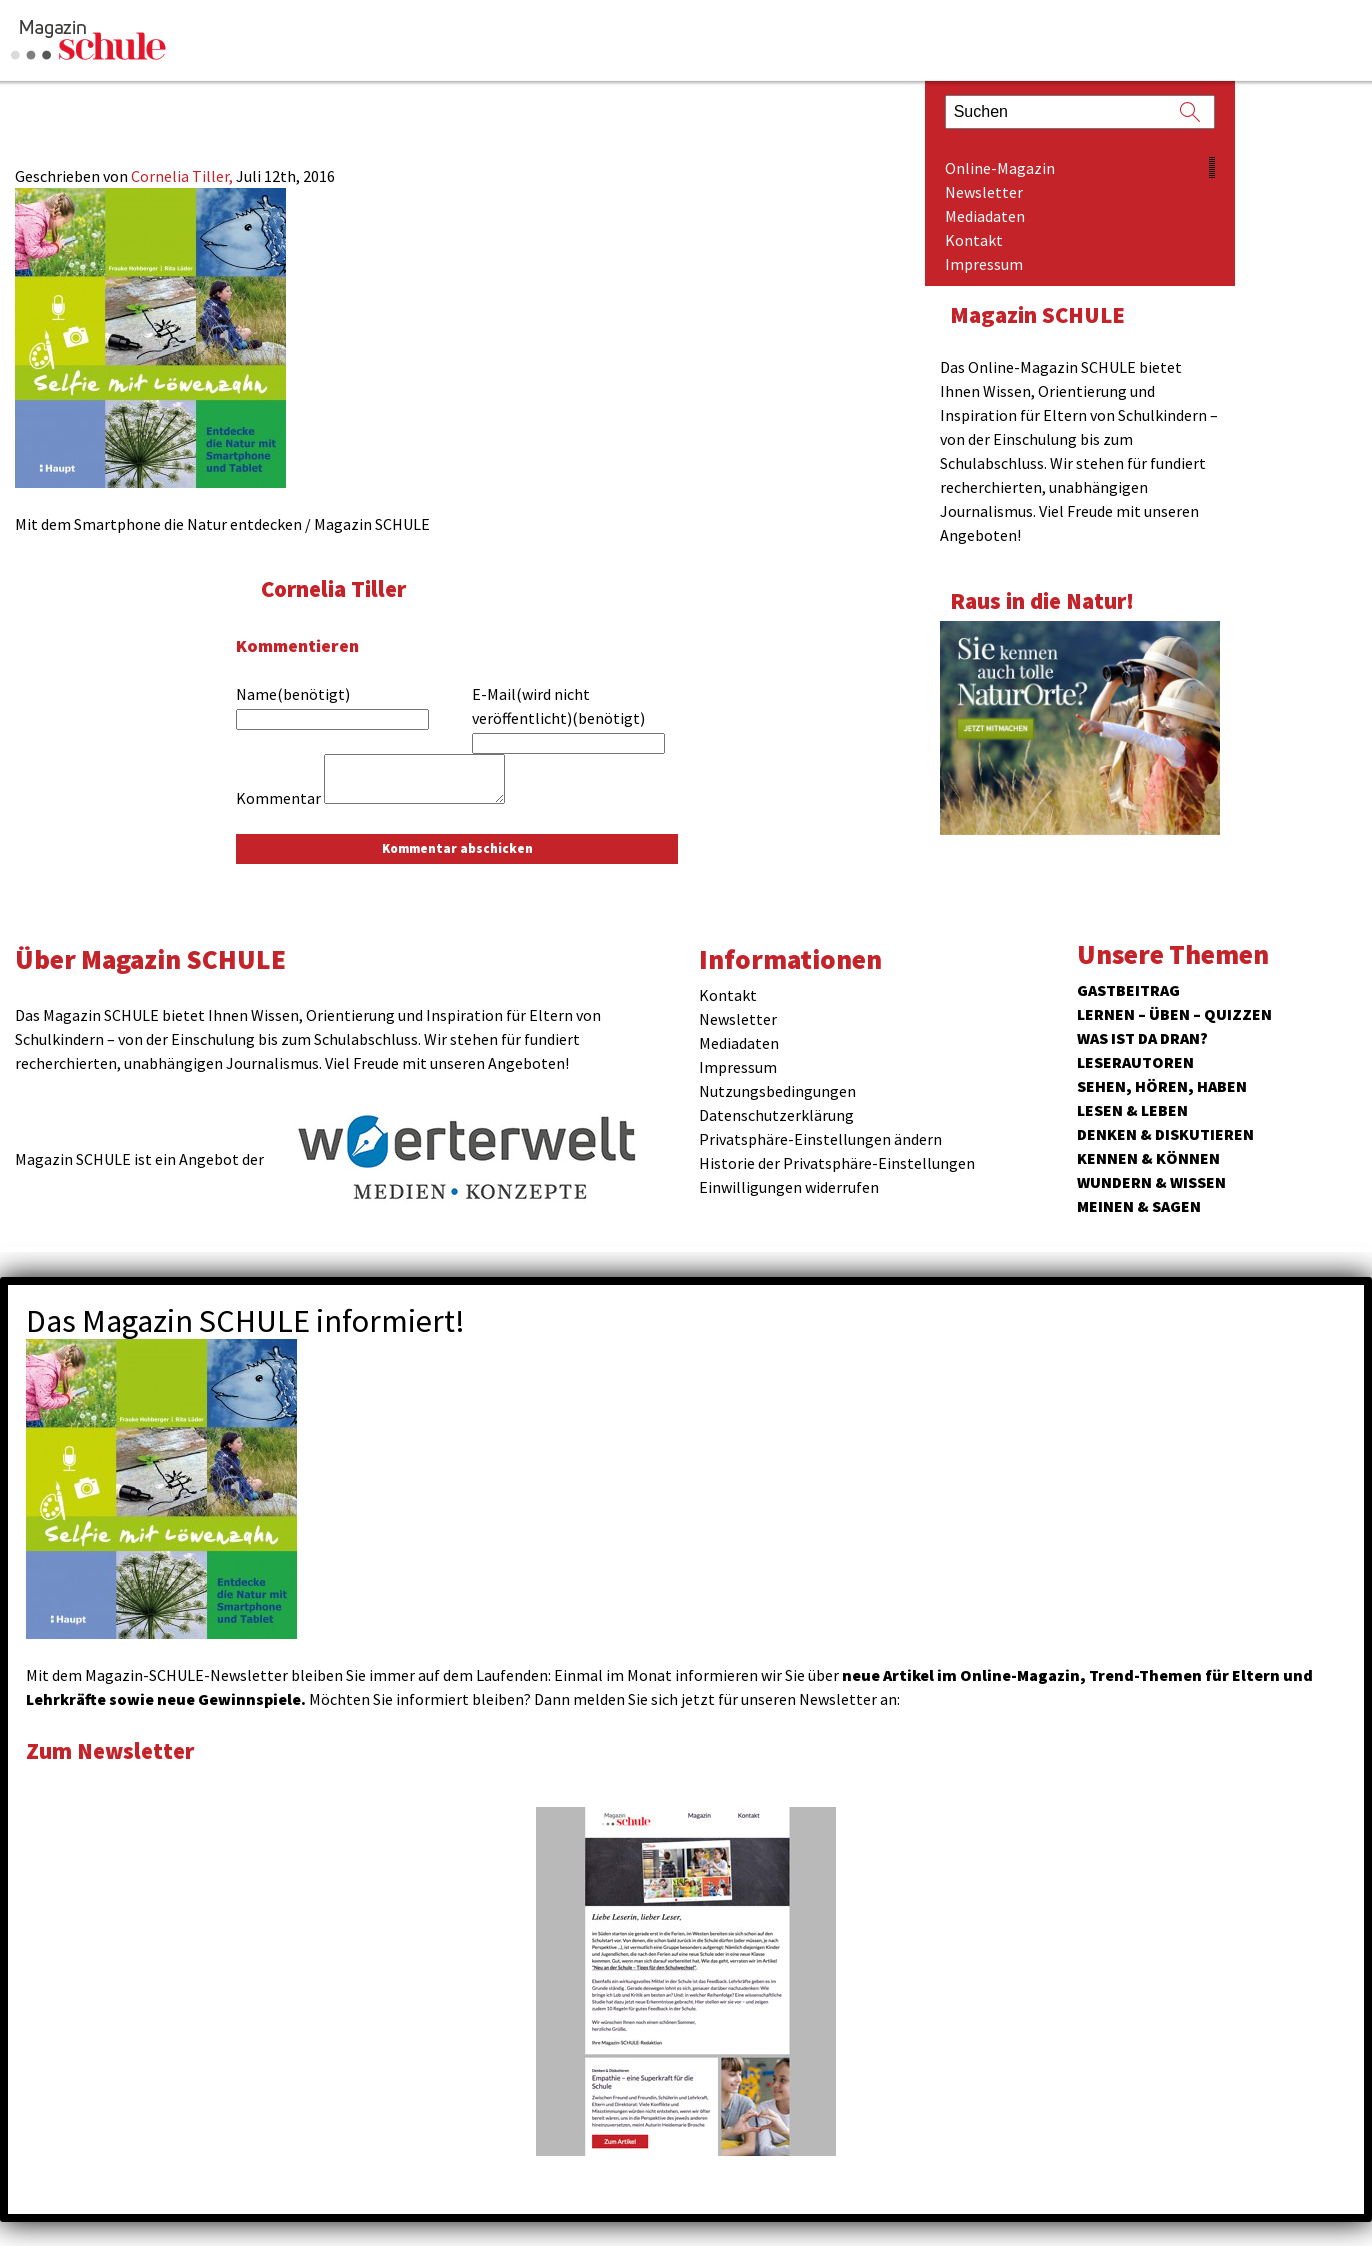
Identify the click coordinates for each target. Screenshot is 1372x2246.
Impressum (984, 264)
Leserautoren (1135, 1062)
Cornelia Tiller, (183, 176)
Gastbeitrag (1128, 990)
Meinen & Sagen (1139, 1206)
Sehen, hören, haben (1162, 1086)
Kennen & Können (1148, 1158)
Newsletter (984, 192)
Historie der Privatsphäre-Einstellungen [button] (837, 1163)
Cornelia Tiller (333, 588)
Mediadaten (985, 216)
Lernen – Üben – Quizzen (1174, 1014)
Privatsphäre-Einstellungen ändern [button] (820, 1139)
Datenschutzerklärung (776, 1115)
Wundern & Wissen (1151, 1182)
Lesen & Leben (1132, 1110)
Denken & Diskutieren (1165, 1134)
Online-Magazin (1000, 168)
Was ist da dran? (1142, 1038)
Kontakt (974, 240)
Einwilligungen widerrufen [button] (789, 1187)
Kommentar (278, 798)
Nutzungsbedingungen (777, 1091)
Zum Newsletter (110, 1750)
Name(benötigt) (293, 694)
